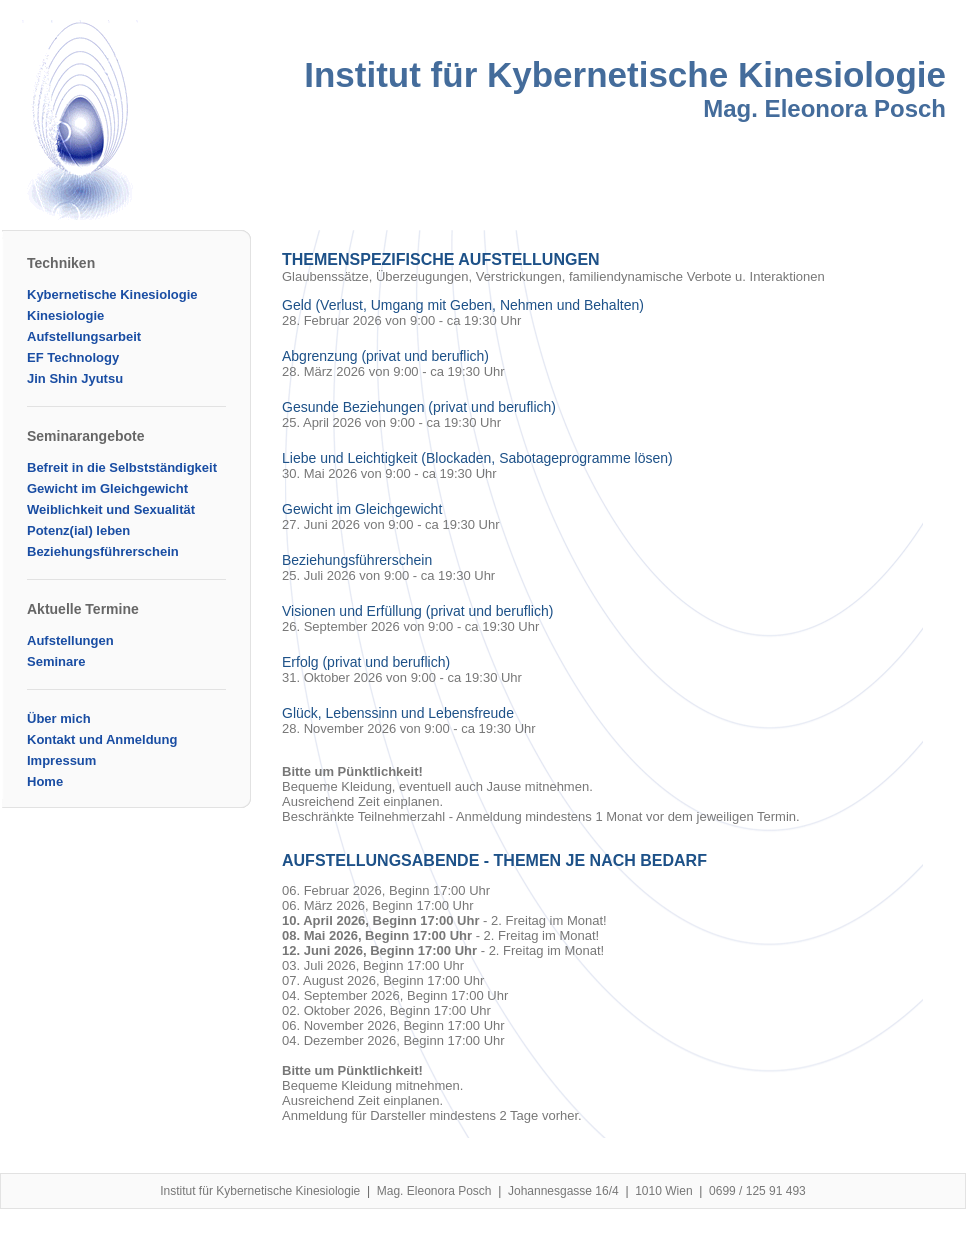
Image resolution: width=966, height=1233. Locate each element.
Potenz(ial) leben (78, 530)
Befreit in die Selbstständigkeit (122, 467)
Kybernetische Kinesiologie (112, 294)
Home (45, 781)
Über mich (59, 718)
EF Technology (73, 357)
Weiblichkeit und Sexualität (111, 509)
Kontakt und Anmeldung (102, 739)
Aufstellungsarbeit (84, 336)
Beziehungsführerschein (103, 551)
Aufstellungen (70, 640)
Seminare (56, 661)
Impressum (61, 760)
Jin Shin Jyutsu (75, 378)
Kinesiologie (65, 315)
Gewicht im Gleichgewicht (107, 488)
